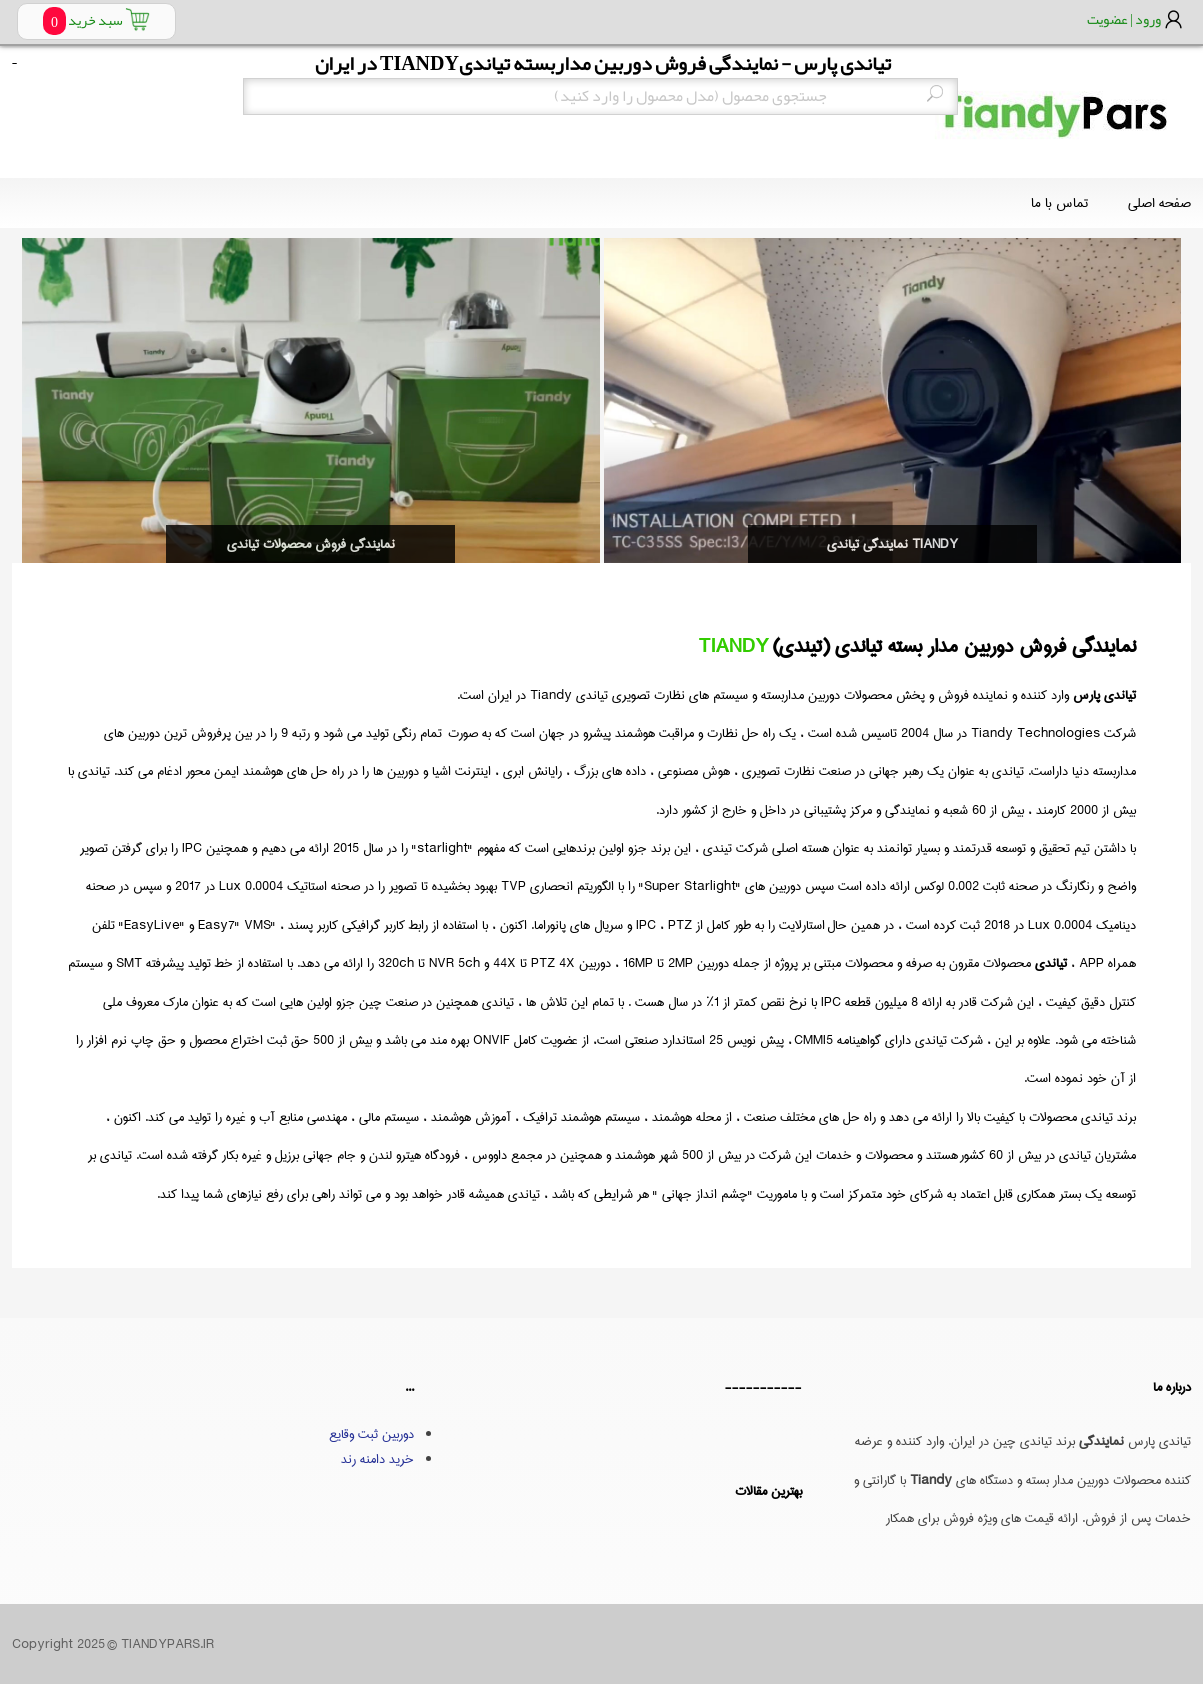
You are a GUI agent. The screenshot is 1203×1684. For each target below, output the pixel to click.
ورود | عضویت (1124, 19)
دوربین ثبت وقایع (371, 1434)
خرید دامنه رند (377, 1459)
